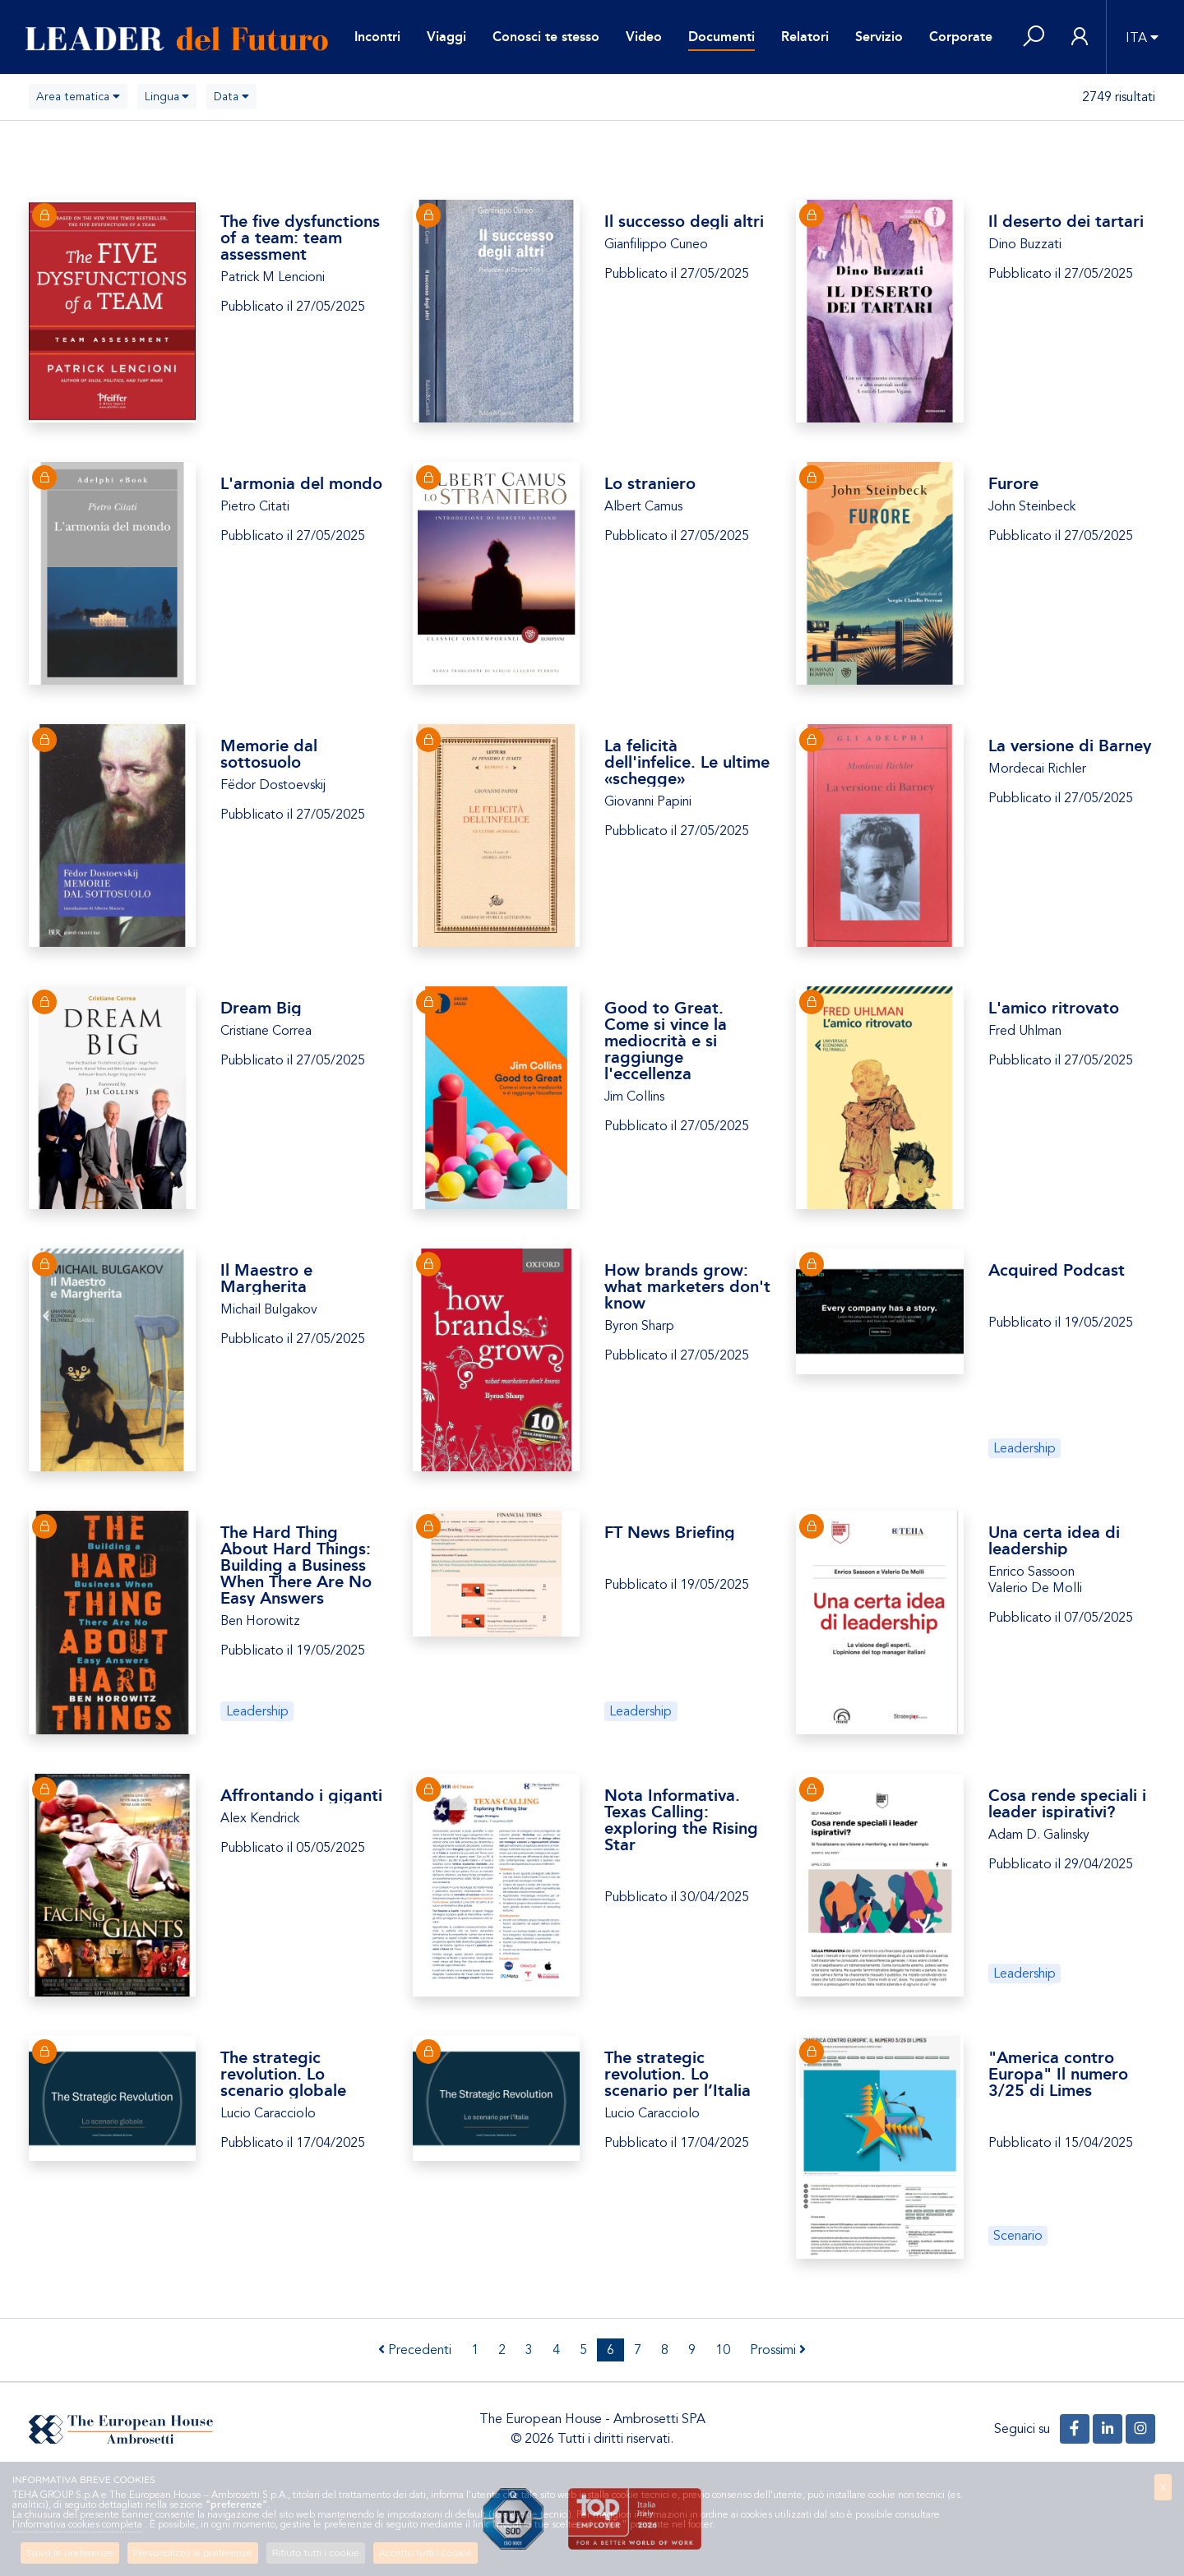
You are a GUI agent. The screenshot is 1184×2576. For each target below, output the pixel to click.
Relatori (805, 36)
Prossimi (778, 2350)
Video (644, 36)
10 (722, 2350)
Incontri (377, 36)
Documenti (721, 36)
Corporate (960, 36)
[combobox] (78, 96)
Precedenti (414, 2350)
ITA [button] (1136, 38)
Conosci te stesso (546, 36)
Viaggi (446, 36)
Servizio (879, 36)
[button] (1033, 37)
